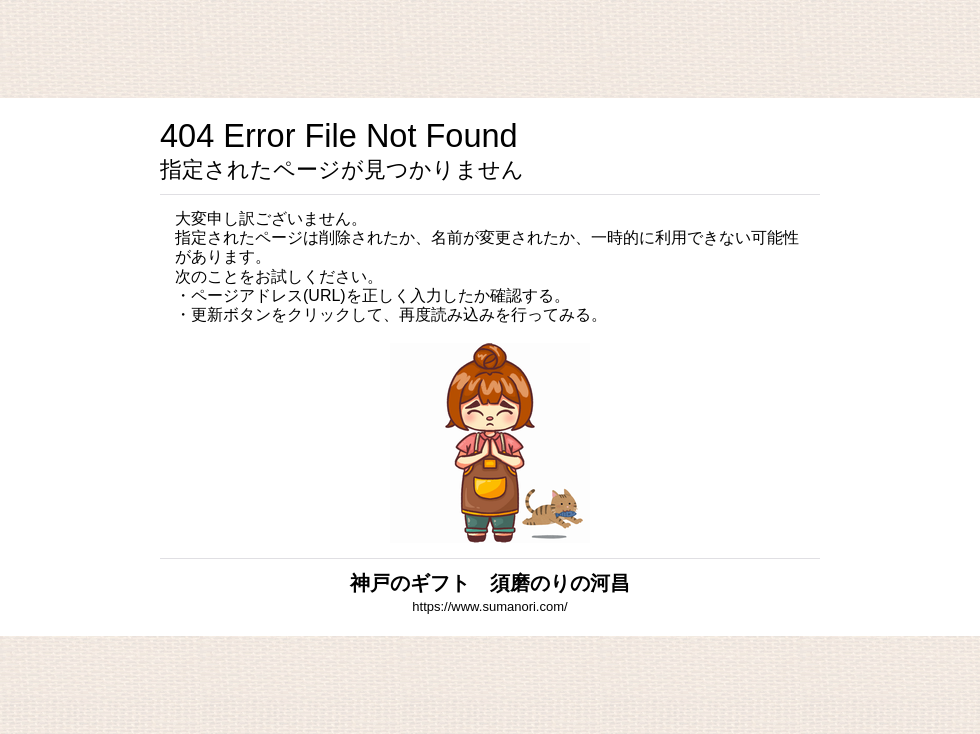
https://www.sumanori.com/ (489, 606)
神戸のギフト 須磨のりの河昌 (490, 583)
